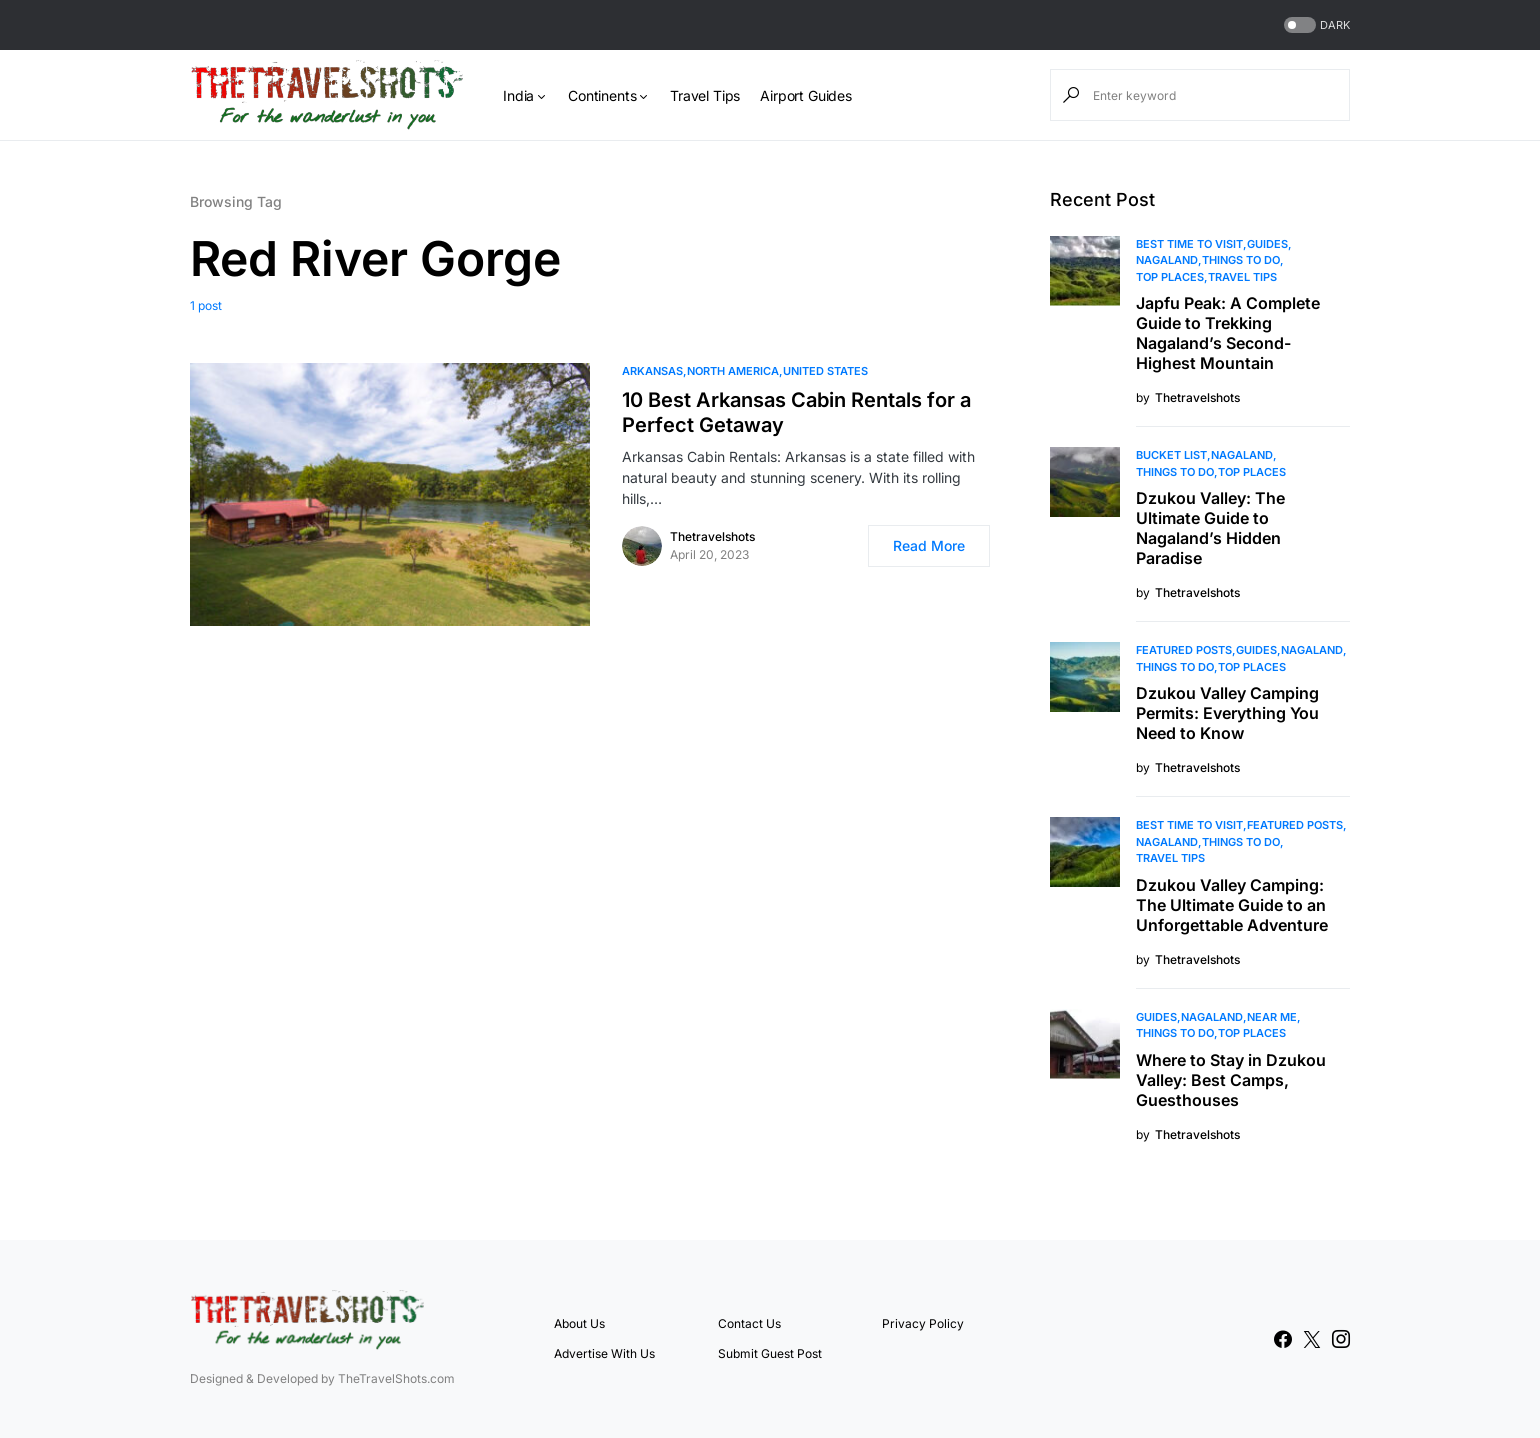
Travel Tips (1242, 277)
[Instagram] (1341, 1339)
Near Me (1272, 1017)
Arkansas (652, 371)
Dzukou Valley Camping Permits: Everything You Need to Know (1227, 713)
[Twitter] (1312, 1339)
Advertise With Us (604, 1353)
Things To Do (1241, 260)
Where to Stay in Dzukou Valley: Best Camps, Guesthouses (1231, 1080)
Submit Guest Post (770, 1353)
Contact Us (749, 1323)
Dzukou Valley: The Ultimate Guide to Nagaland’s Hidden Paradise (1210, 528)
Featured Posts (1184, 650)
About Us (579, 1323)
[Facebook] (1283, 1339)
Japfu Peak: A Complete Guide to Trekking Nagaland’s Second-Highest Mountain (1228, 333)
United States (825, 371)
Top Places (1170, 277)
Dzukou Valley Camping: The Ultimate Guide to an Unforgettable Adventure (1232, 905)
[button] (1315, 25)
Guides (1267, 244)
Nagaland (1167, 260)
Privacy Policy (923, 1323)
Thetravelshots (712, 536)
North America (733, 371)
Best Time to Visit (1189, 244)
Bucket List (1171, 455)
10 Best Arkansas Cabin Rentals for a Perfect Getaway (796, 412)
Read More (929, 545)
